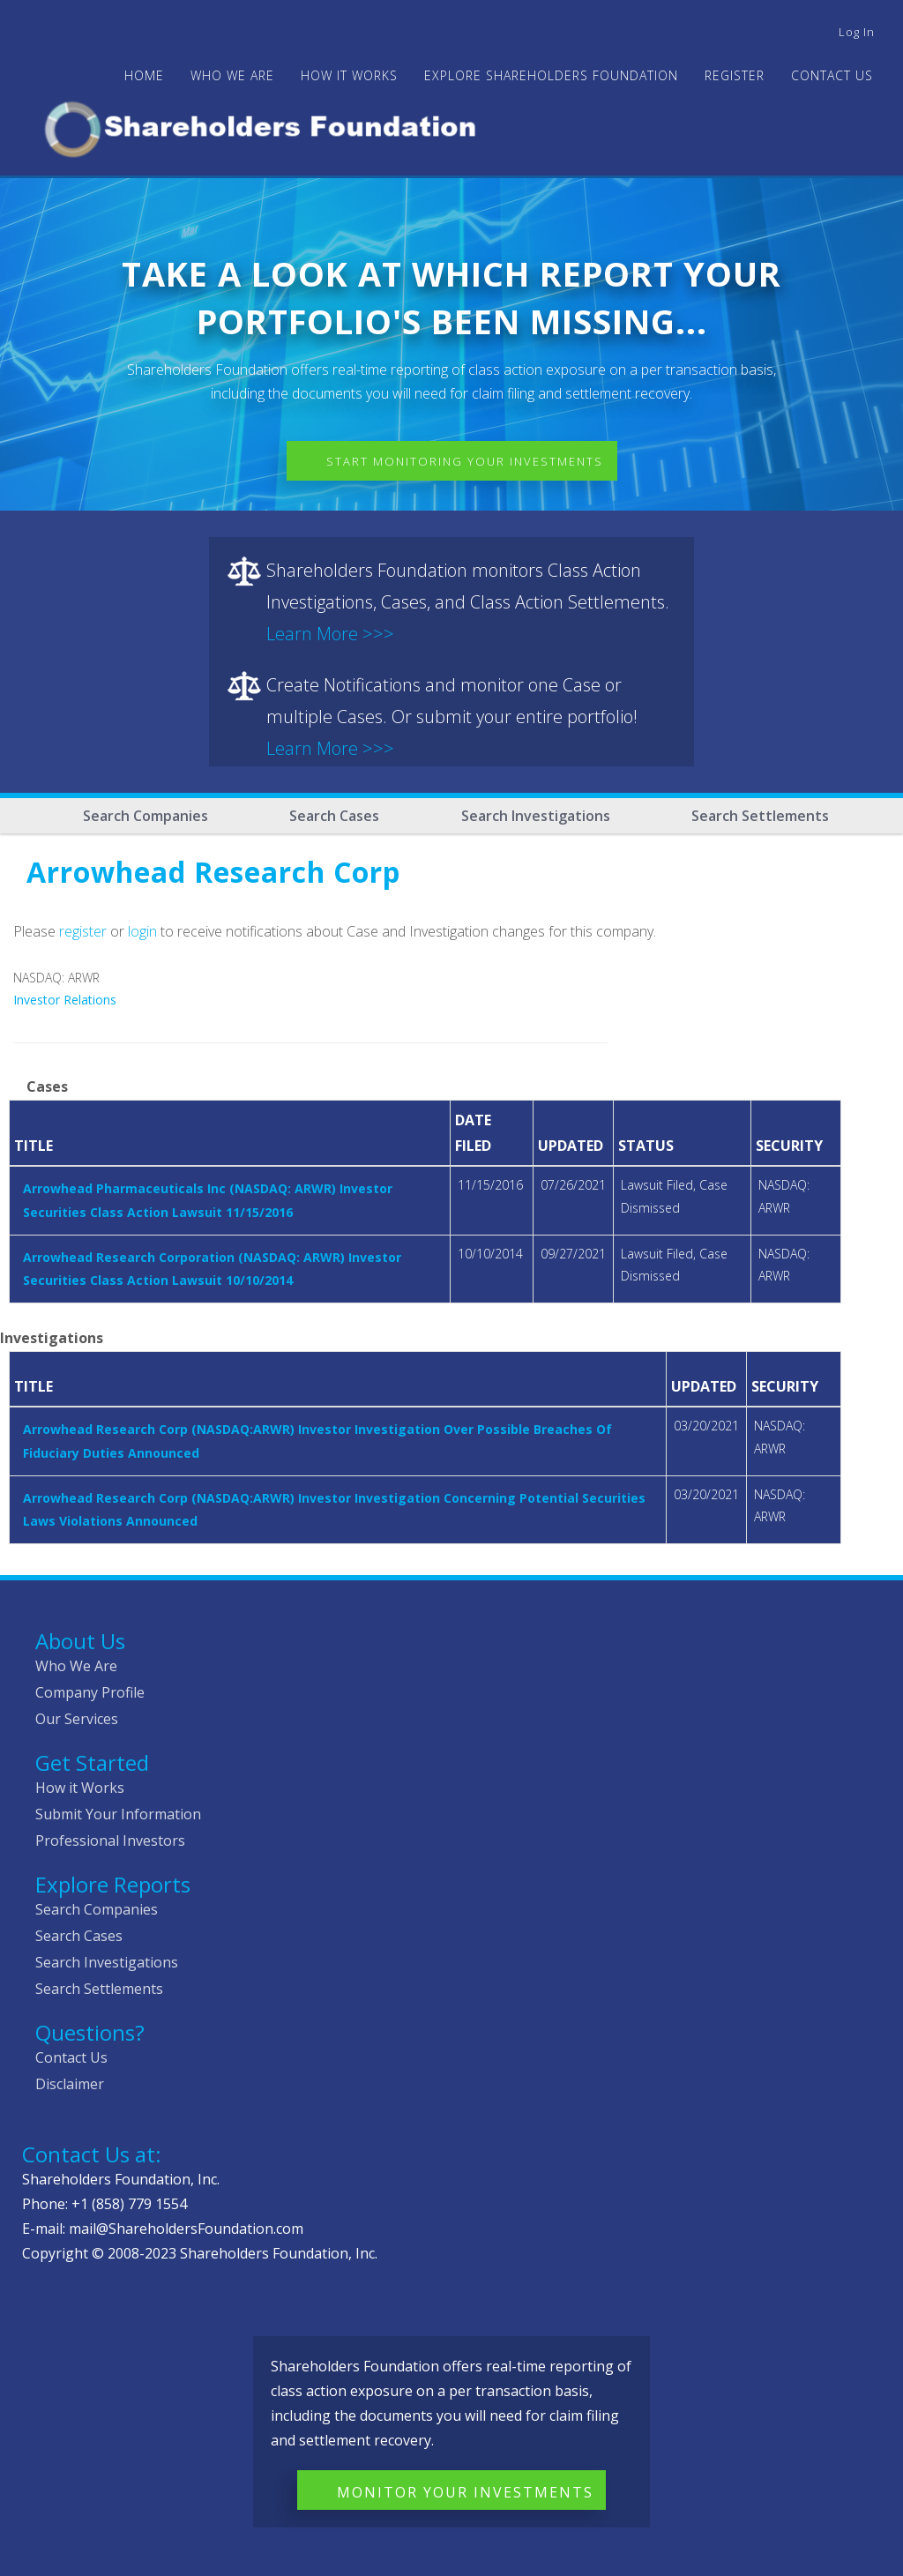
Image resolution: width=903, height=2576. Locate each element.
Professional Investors (110, 1840)
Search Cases (334, 815)
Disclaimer (69, 2084)
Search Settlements (760, 815)
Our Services (76, 1719)
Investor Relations (64, 999)
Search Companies (145, 815)
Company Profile (90, 1692)
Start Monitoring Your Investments (464, 461)
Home (144, 75)
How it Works (79, 1787)
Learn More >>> (330, 634)
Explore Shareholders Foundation (551, 75)
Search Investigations (535, 815)
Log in (857, 32)
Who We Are (76, 1666)
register (83, 931)
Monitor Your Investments (465, 2492)
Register (735, 75)
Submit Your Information (118, 1814)
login (142, 931)
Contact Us (832, 75)
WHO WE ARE (232, 75)
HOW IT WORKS (349, 75)
